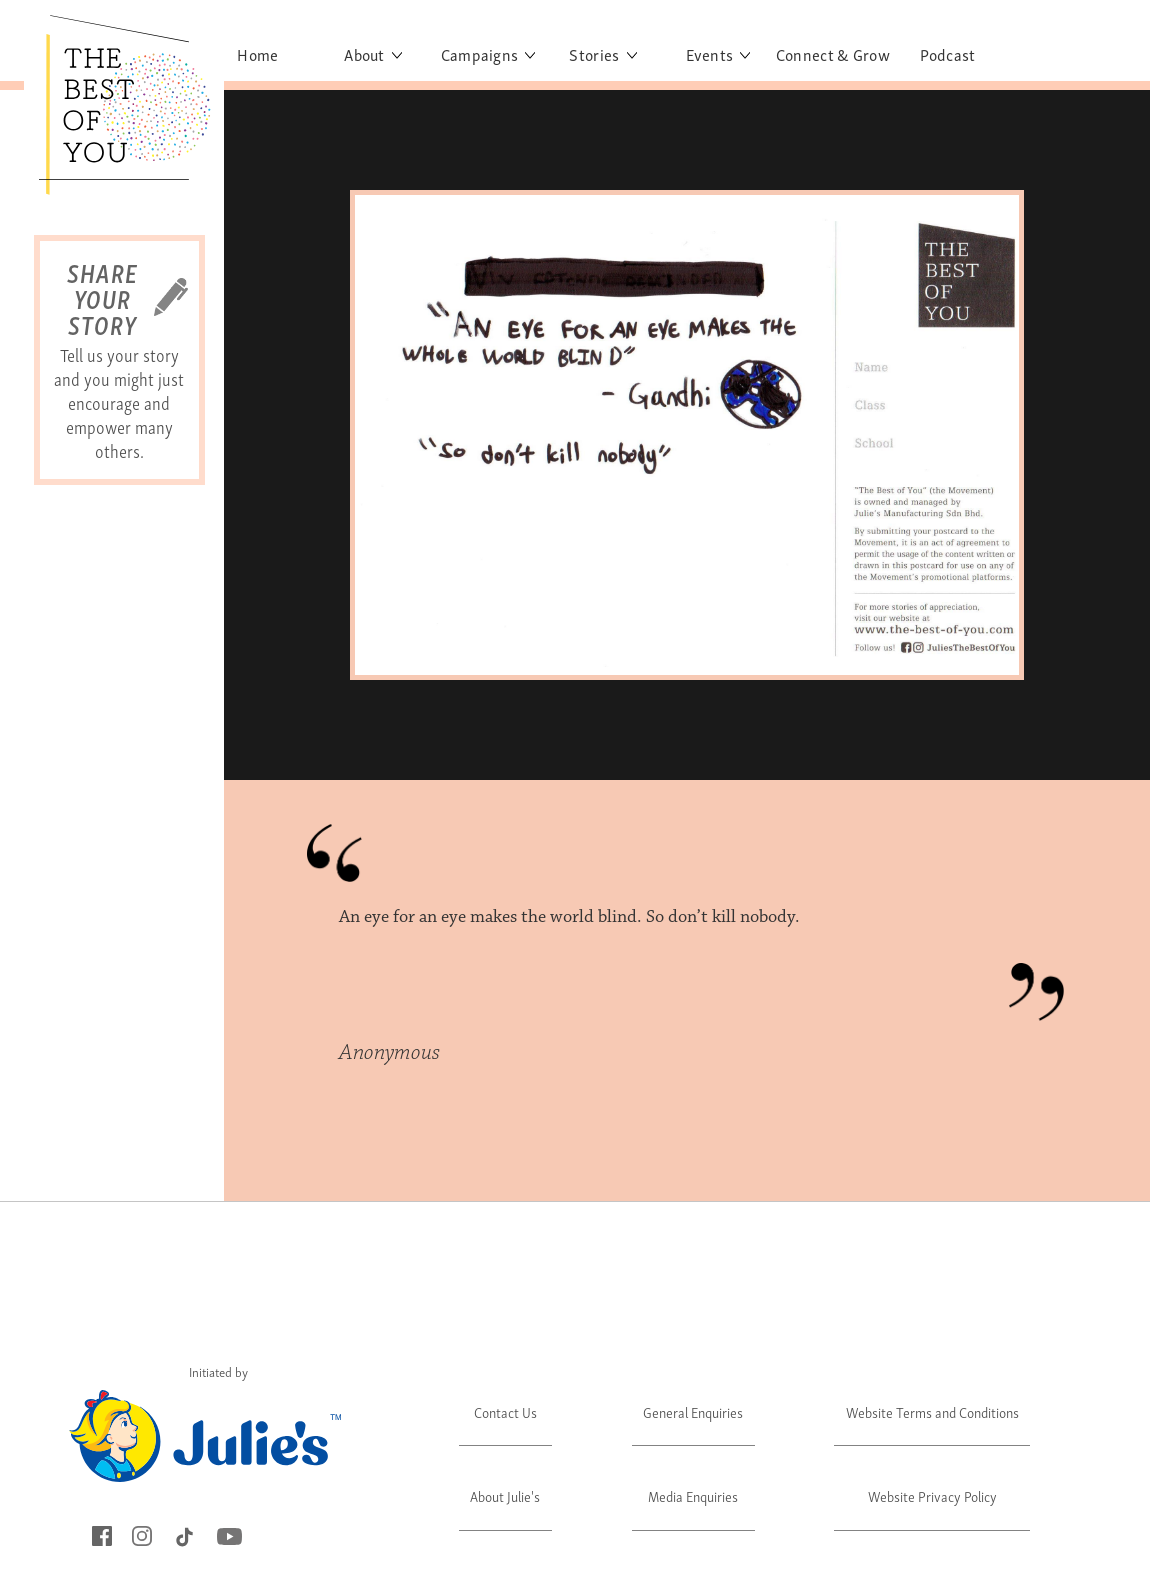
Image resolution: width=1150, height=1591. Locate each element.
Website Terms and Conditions (932, 1411)
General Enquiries (693, 1411)
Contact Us (505, 1411)
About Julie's (505, 1495)
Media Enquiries (693, 1495)
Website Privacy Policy (932, 1495)
